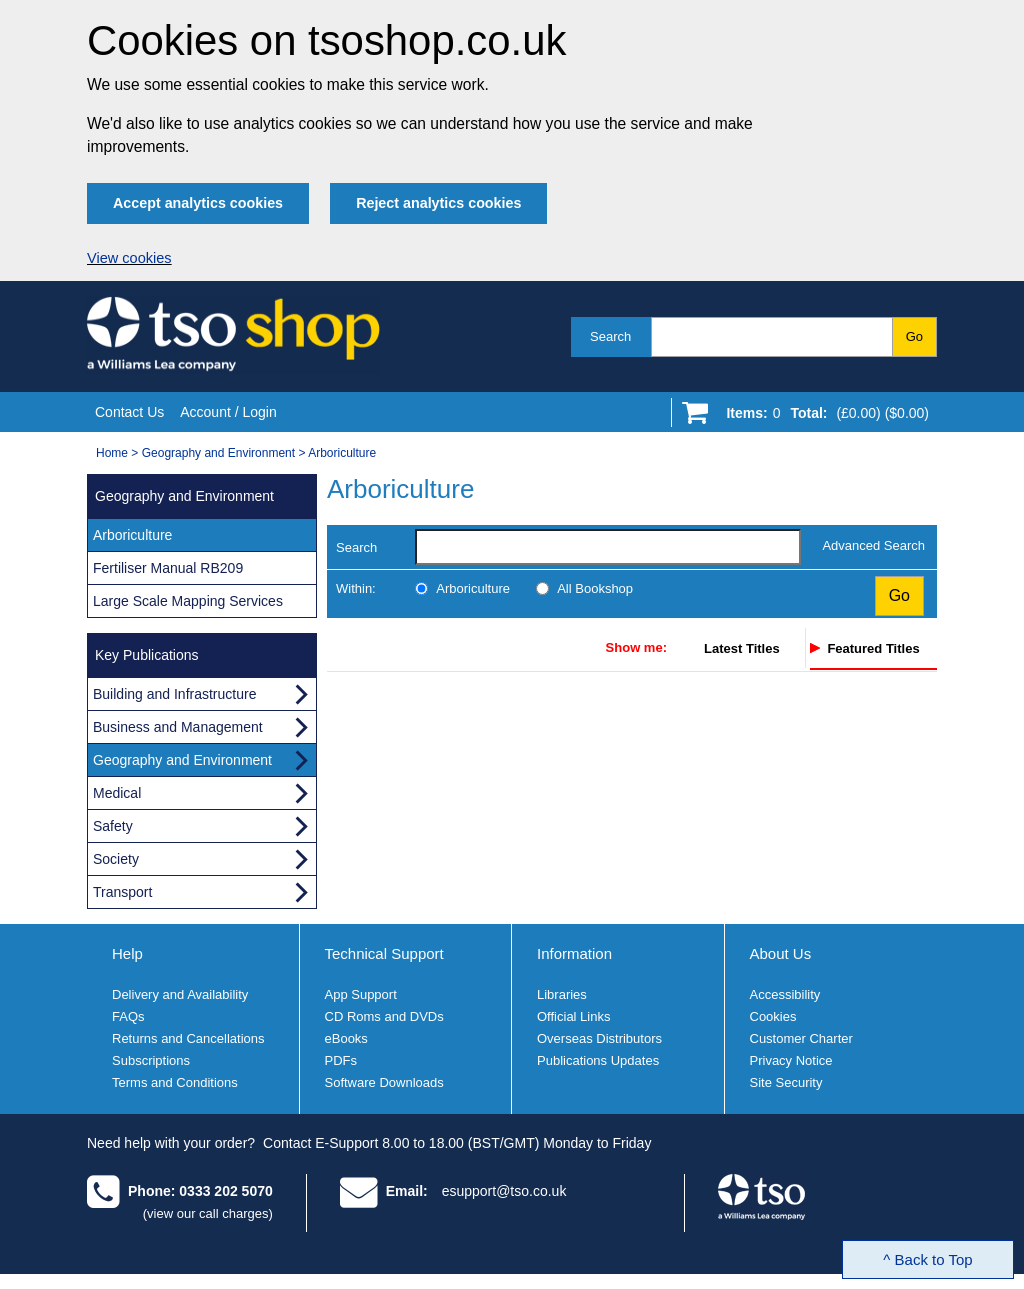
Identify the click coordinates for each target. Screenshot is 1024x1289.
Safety (113, 826)
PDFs (341, 1060)
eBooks (346, 1038)
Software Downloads (384, 1082)
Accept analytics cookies (198, 203)
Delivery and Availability (180, 994)
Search (610, 336)
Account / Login (228, 412)
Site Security (786, 1082)
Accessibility (785, 994)
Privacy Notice (791, 1060)
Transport (122, 892)
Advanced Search (873, 545)
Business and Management (178, 727)
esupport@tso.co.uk (504, 1191)
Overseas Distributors (599, 1038)
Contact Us (129, 412)
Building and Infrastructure (174, 694)
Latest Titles (742, 648)
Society (116, 859)
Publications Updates (598, 1060)
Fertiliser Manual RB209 (168, 568)
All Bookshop (595, 588)
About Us (781, 953)
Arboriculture (342, 453)
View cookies (129, 258)
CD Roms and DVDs (384, 1016)
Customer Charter (801, 1038)
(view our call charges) (208, 1213)
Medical (117, 793)
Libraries (562, 994)
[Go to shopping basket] (822, 417)
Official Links (573, 1016)
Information (574, 953)
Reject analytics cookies (438, 203)
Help (127, 953)
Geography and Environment (218, 453)
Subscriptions (151, 1060)
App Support (361, 994)
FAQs (128, 1016)
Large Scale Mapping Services (188, 601)
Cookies (773, 1016)
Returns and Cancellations (188, 1038)
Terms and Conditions (175, 1082)
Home (112, 453)
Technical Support (384, 953)
